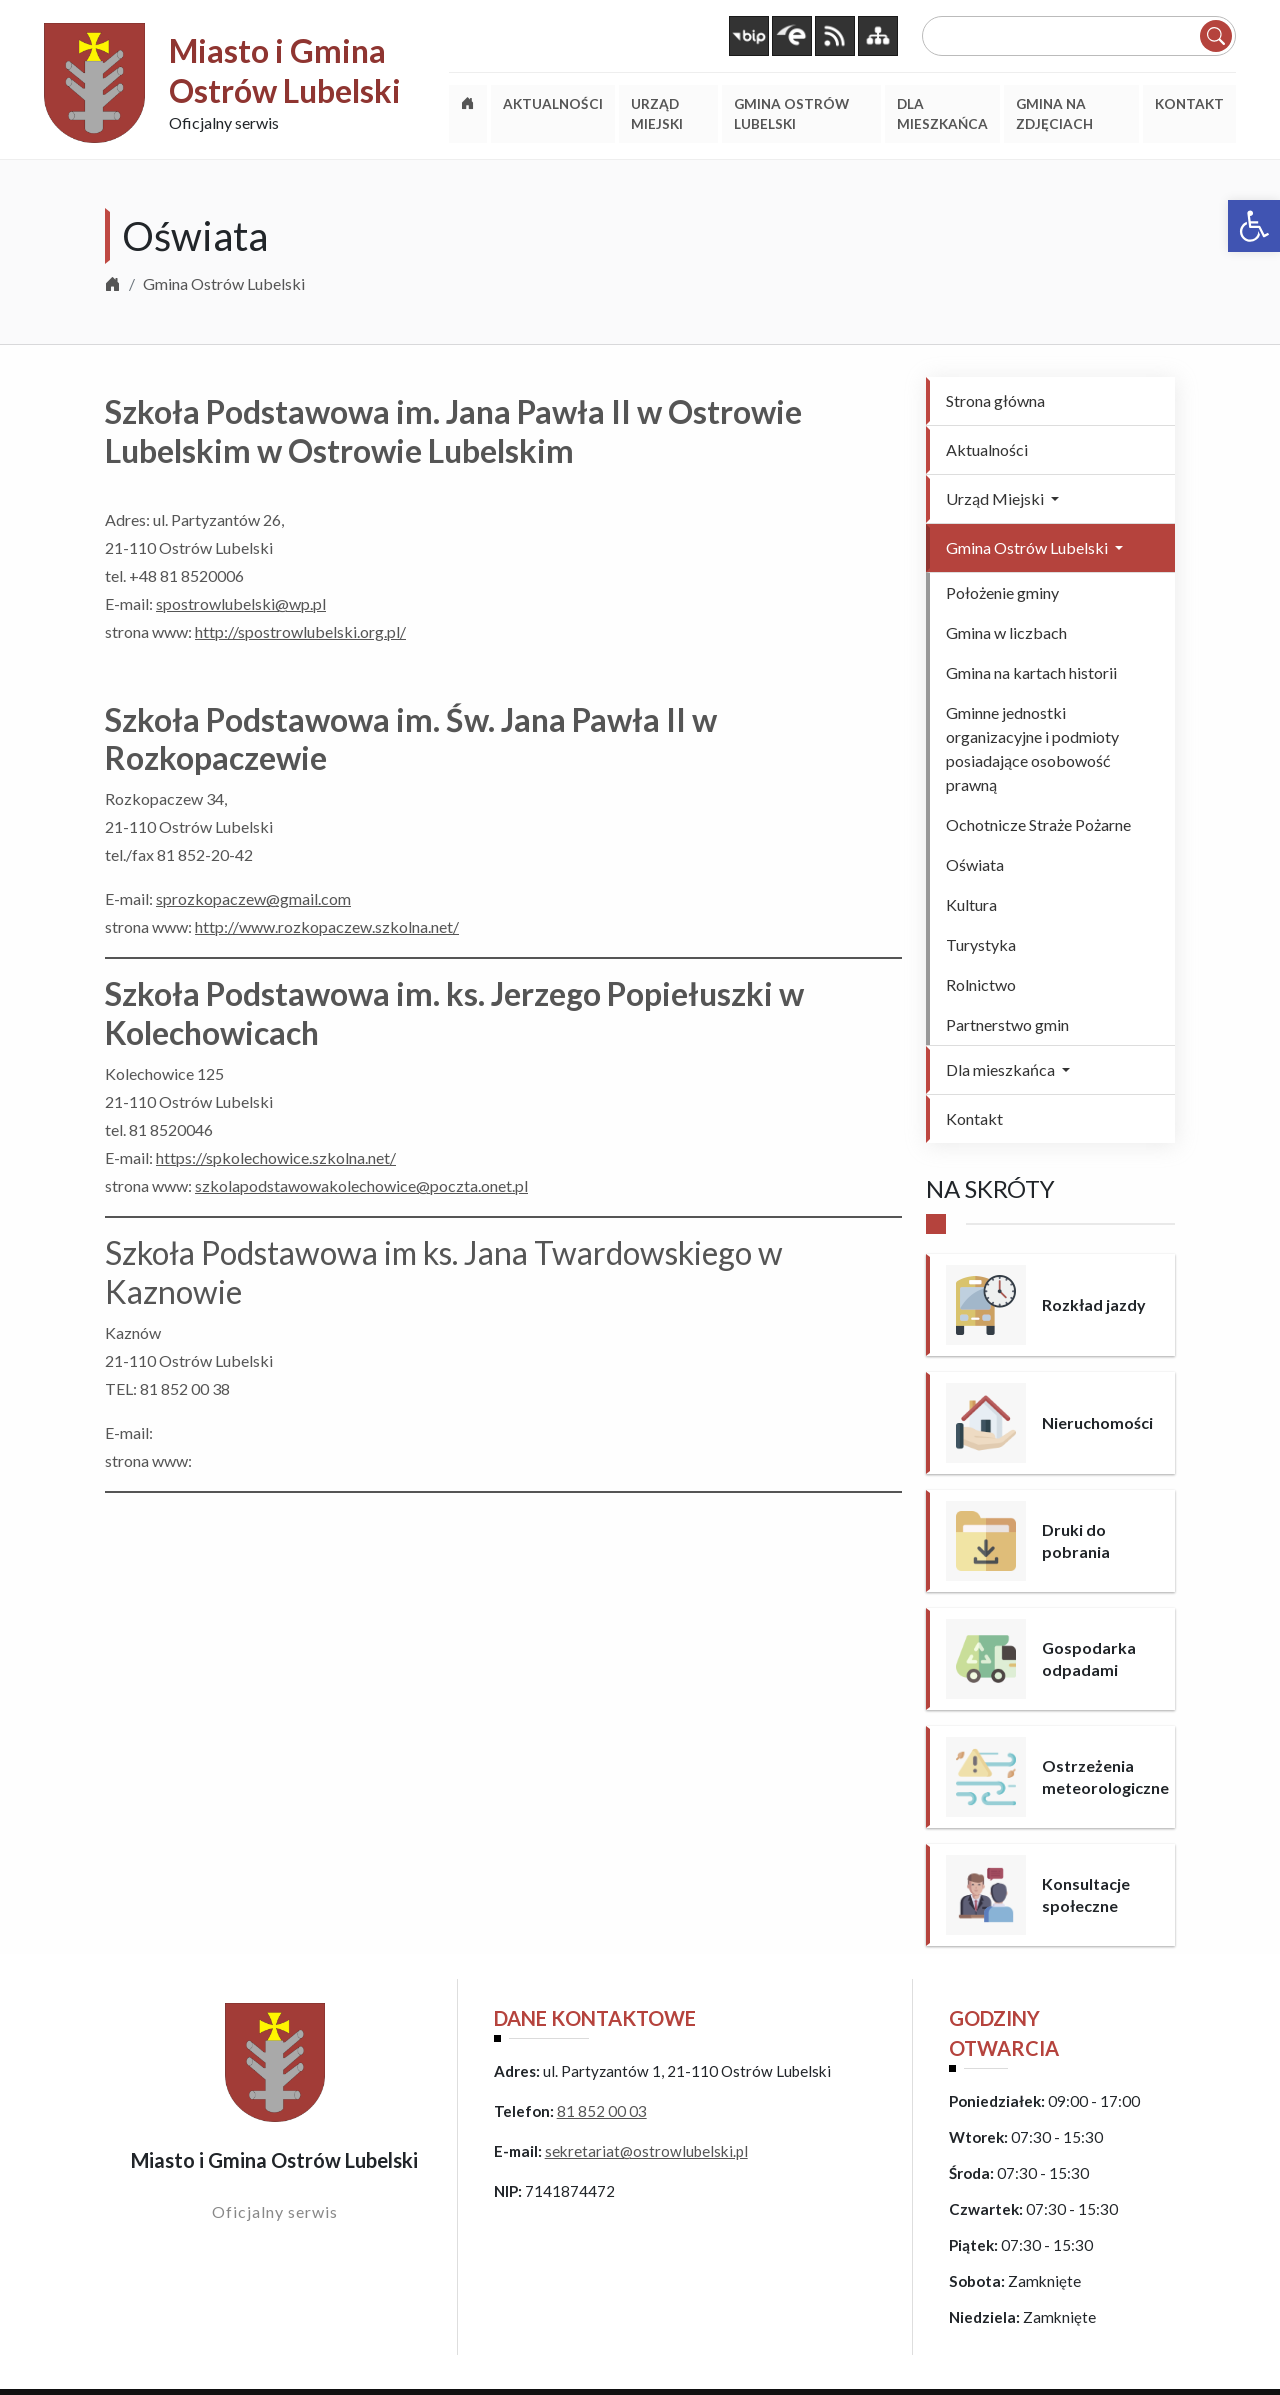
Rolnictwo (981, 984)
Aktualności (987, 449)
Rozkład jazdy (1094, 1304)
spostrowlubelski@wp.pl (241, 603)
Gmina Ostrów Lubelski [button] (1028, 547)
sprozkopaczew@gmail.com (253, 898)
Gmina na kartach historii (1031, 672)
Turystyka (981, 944)
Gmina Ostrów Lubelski (224, 283)
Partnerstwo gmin (1007, 1024)
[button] (1254, 226)
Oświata (975, 864)
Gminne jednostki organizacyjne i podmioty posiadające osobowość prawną (1032, 748)
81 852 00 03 (602, 2111)
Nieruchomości (1097, 1422)
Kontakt (974, 1118)
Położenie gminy (1002, 592)
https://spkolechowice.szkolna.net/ (276, 1157)
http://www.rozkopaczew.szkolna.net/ (327, 926)
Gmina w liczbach (1006, 632)
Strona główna (995, 400)
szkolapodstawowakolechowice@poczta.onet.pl (361, 1185)
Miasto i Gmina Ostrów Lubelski (285, 70)
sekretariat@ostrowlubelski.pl (646, 2151)
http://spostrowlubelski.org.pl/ (300, 631)
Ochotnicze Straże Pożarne (1038, 824)
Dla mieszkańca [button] (1002, 1069)
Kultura (971, 904)
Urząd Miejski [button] (996, 498)
